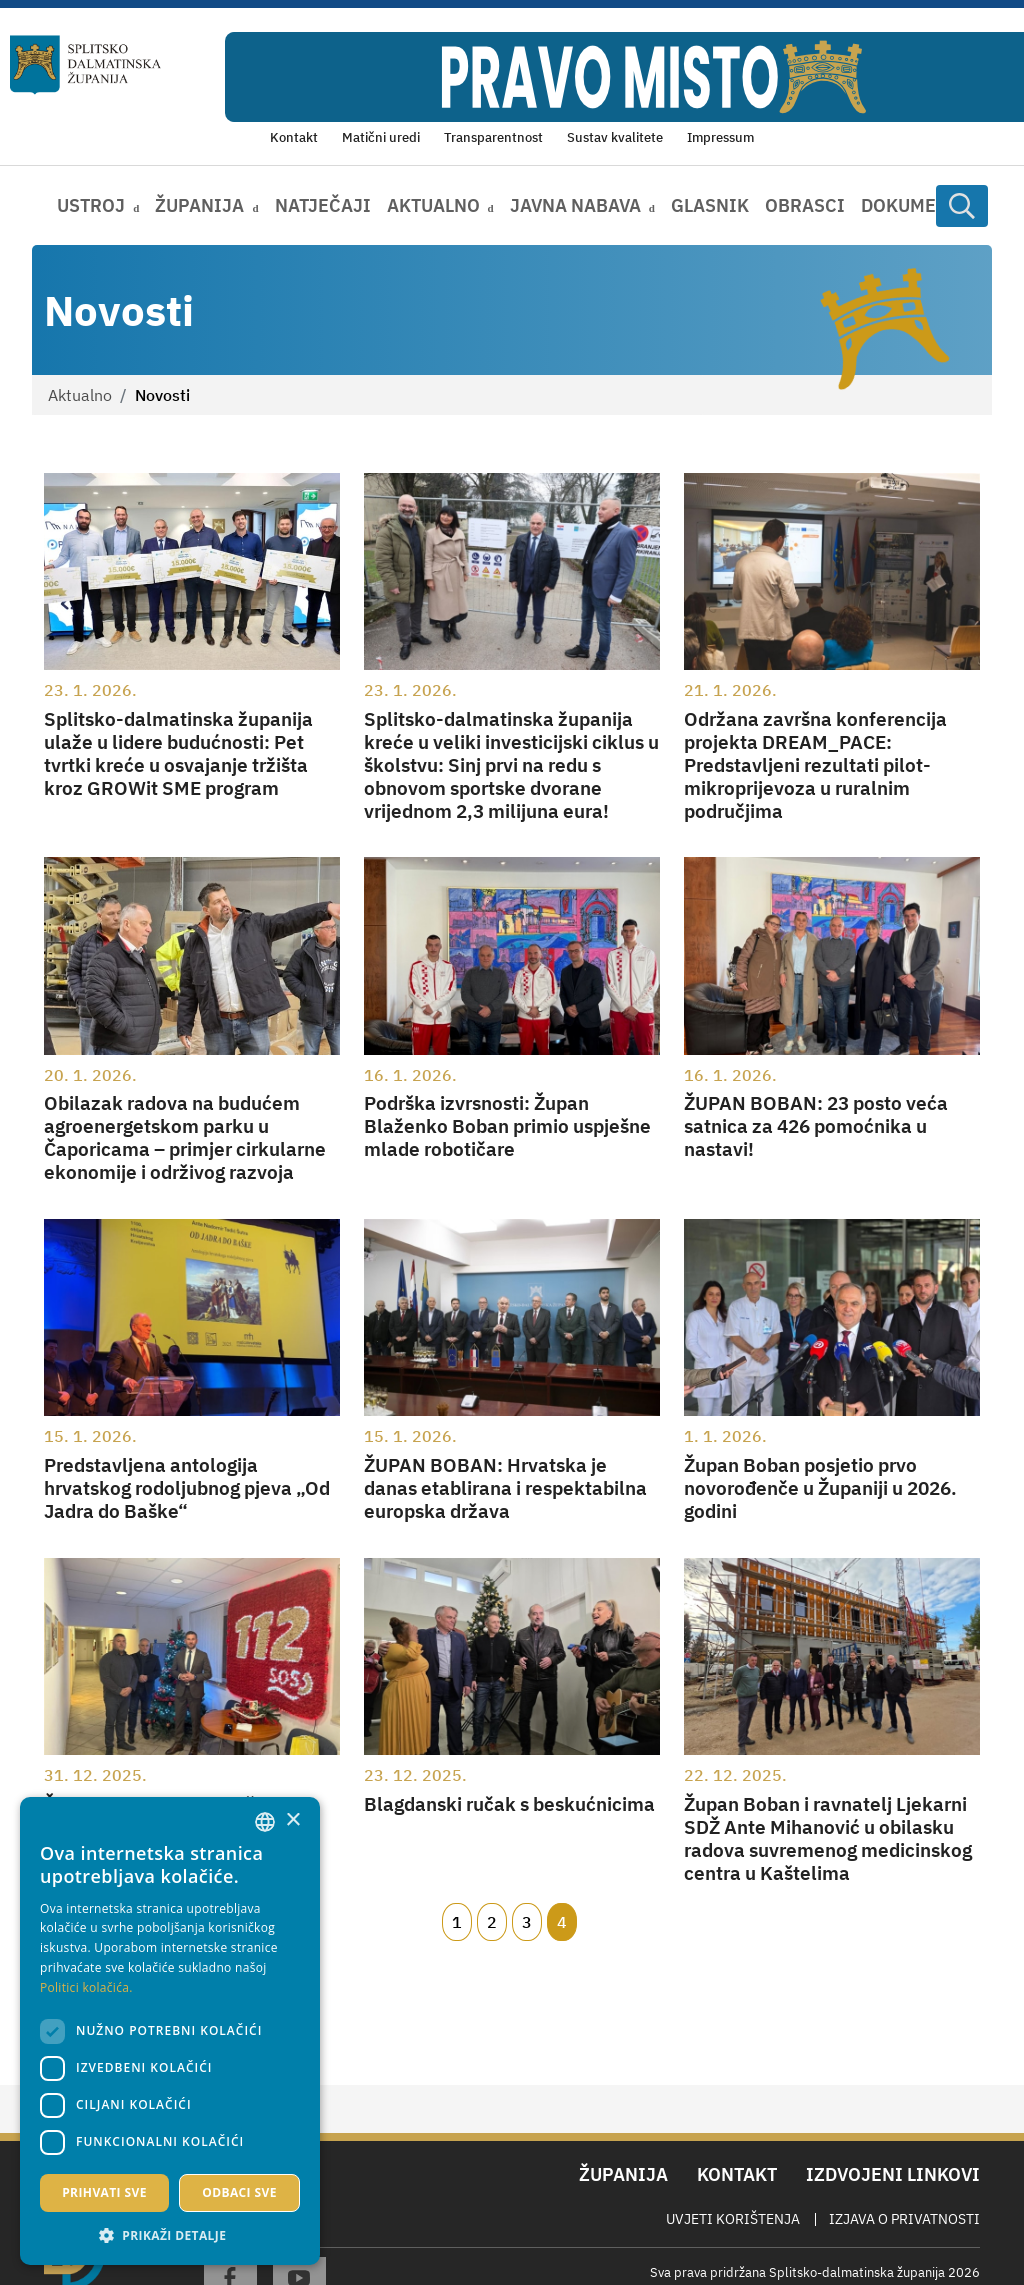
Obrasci (805, 205)
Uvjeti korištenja (733, 2219)
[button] (170, 2235)
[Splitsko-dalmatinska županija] (85, 65)
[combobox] (265, 1822)
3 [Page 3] (527, 1922)
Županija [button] (199, 205)
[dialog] (170, 2031)
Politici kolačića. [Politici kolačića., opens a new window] (86, 1987)
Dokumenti (914, 205)
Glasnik (710, 205)
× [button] (292, 1820)
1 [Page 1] (457, 1922)
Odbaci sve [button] (239, 2192)
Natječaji (323, 205)
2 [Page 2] (492, 1922)
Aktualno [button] (433, 205)
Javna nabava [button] (575, 205)
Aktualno (80, 395)
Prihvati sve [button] (104, 2192)
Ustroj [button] (91, 205)
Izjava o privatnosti (904, 2219)
